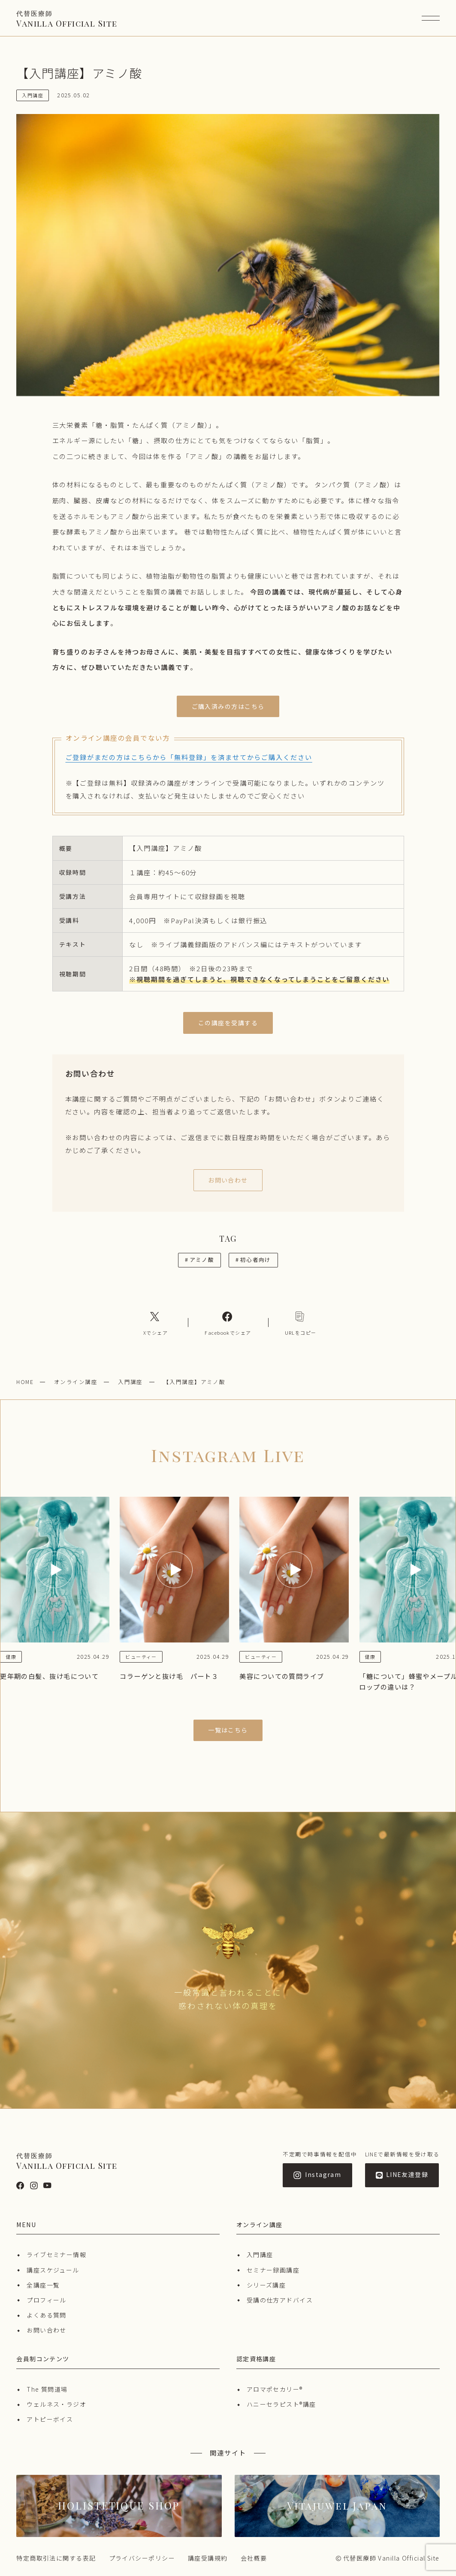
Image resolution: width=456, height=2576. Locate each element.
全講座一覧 (43, 2285)
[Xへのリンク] (155, 1323)
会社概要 (254, 2558)
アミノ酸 (199, 1259)
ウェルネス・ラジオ (56, 2404)
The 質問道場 (47, 2389)
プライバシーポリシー (142, 2558)
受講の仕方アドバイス (280, 2300)
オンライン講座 (75, 1382)
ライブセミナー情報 (56, 2254)
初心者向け (253, 1259)
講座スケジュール (53, 2270)
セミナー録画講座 (273, 2270)
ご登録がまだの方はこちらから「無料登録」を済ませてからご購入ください (189, 757)
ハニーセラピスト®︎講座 (281, 2404)
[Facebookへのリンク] (228, 1323)
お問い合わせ (46, 2330)
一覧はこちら (228, 1730)
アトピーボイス (50, 2419)
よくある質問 (46, 2315)
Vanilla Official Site (66, 19)
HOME (24, 1382)
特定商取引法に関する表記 (56, 2558)
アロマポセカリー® (275, 2389)
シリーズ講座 (266, 2285)
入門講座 (130, 1382)
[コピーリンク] (300, 1323)
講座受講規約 (208, 2558)
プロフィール (46, 2300)
